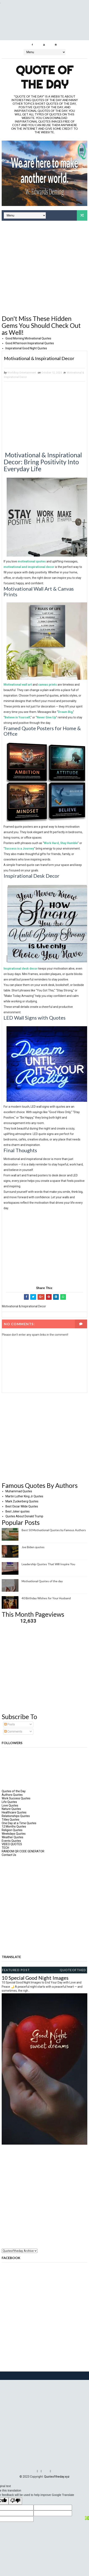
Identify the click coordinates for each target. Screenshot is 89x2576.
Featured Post (16, 1970)
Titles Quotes (10, 1819)
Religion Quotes (12, 1830)
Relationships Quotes (16, 1816)
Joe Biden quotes (33, 1547)
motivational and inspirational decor (29, 567)
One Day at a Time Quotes (19, 1823)
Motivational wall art (18, 684)
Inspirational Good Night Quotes (26, 348)
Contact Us (9, 1855)
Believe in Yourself (17, 717)
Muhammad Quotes (18, 1491)
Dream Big (65, 712)
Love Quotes (10, 1805)
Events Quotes (11, 1840)
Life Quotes (9, 1802)
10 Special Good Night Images (35, 1978)
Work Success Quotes (16, 1798)
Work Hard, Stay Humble (61, 843)
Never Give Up (46, 717)
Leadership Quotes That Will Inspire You (48, 1564)
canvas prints (47, 684)
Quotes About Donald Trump (24, 1516)
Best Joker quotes (17, 1511)
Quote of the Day (44, 77)
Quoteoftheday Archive (73, 1970)
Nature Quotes (11, 1809)
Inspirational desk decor (21, 968)
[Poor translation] (15, 2501)
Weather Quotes (12, 1837)
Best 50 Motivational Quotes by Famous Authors (54, 1530)
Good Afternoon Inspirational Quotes (29, 343)
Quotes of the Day (14, 1791)
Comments (13, 1731)
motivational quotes (32, 561)
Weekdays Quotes (14, 1833)
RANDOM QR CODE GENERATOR (23, 1851)
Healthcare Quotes (14, 1812)
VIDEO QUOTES (12, 1844)
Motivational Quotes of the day (42, 1581)
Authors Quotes (12, 1794)
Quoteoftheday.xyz (56, 2476)
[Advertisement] (44, 22)
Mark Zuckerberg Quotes (21, 1501)
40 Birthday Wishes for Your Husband (46, 1598)
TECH (5, 1847)
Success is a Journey (19, 848)
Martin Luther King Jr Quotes (24, 1496)
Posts (9, 1724)
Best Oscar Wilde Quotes (21, 1506)
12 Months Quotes (14, 1826)
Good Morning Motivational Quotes (28, 338)
